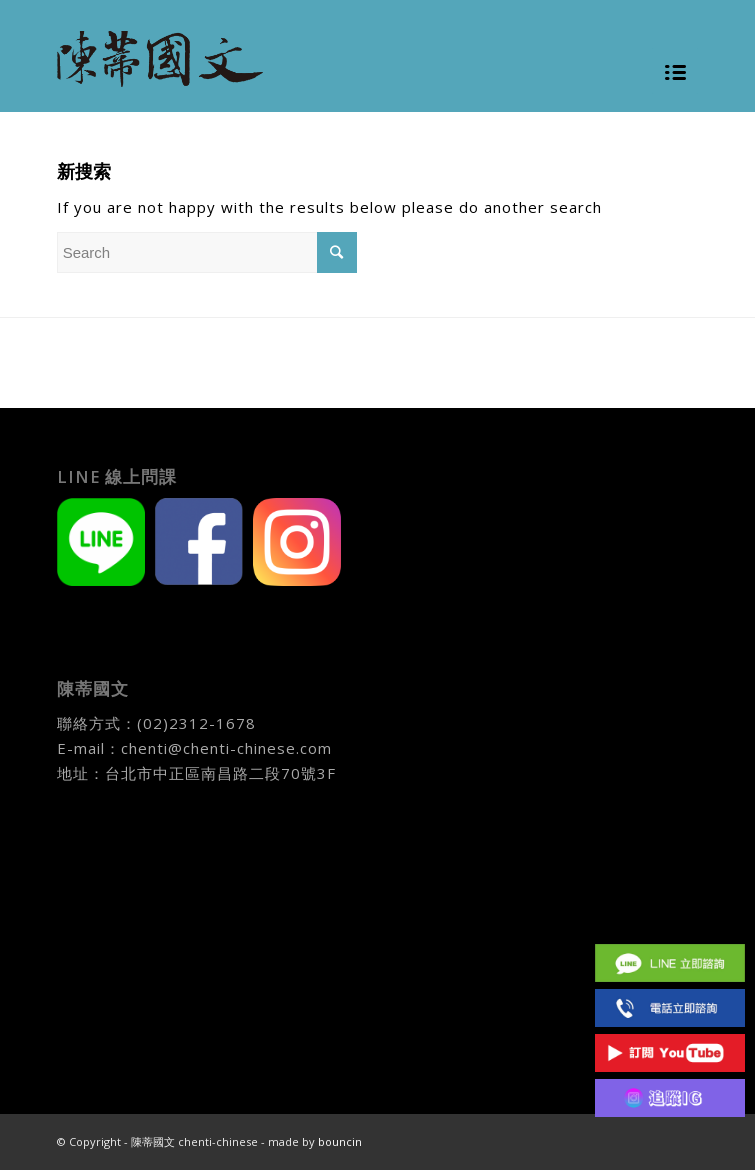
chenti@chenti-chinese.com (226, 748)
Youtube (670, 1052)
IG (670, 1097)
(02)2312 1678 (670, 1007)
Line (670, 962)
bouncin (340, 1141)
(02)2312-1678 (196, 723)
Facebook (670, 917)
